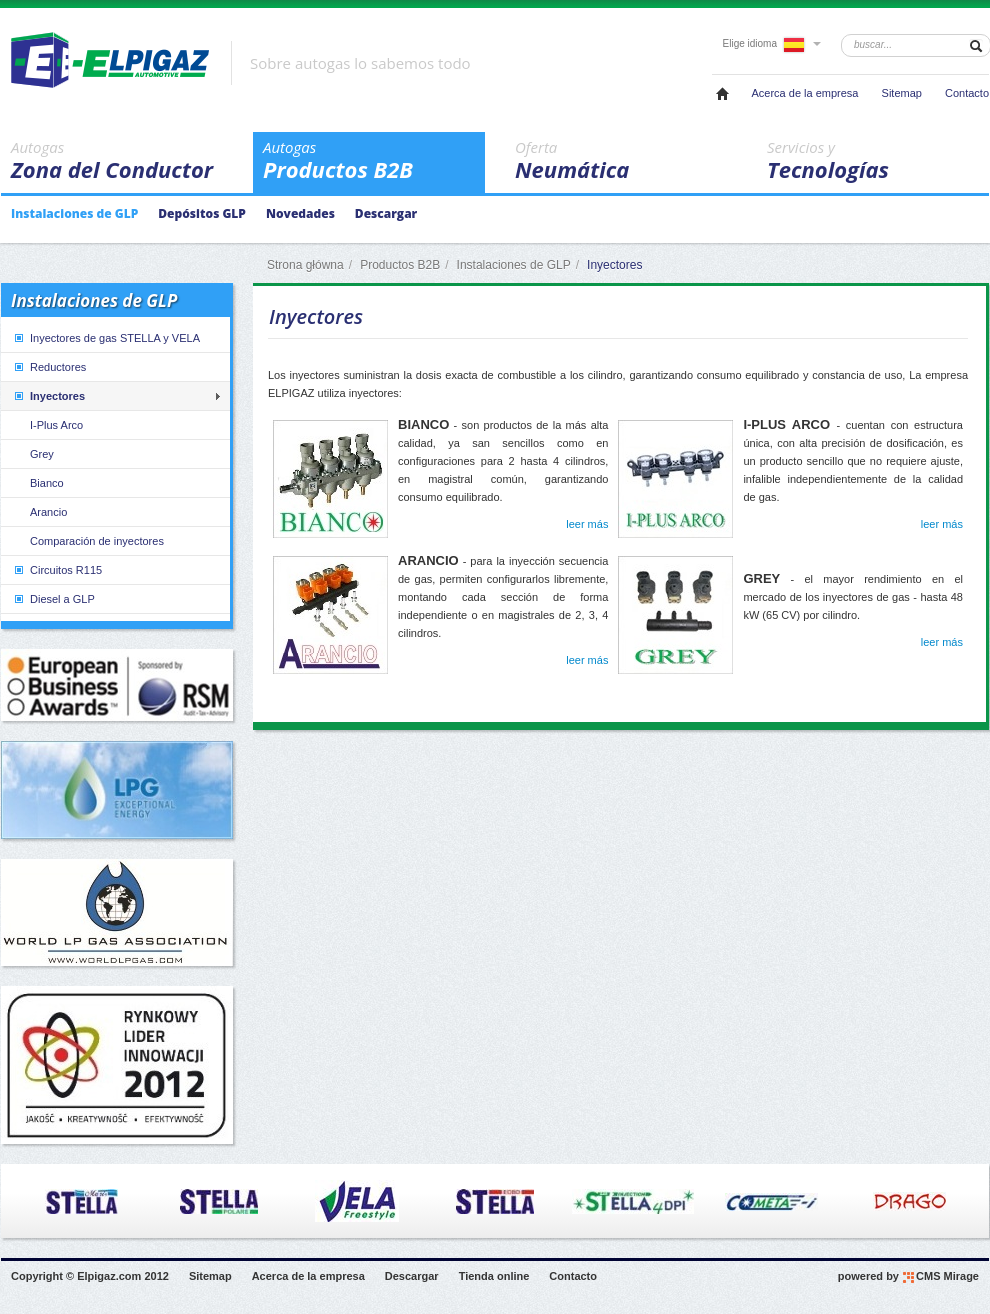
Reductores (49, 367)
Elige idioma (772, 43)
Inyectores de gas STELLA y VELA (106, 338)
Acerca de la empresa (804, 93)
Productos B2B (374, 161)
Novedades (300, 213)
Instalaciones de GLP (74, 213)
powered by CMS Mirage (908, 1277)
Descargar (386, 213)
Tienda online (494, 1276)
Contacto (967, 93)
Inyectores (48, 396)
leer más (587, 524)
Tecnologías (878, 161)
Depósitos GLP (202, 213)
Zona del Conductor (122, 161)
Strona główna (305, 265)
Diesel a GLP (53, 599)
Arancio (48, 512)
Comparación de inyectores (97, 541)
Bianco (47, 483)
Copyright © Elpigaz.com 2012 (90, 1276)
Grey (42, 454)
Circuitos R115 (57, 570)
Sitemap (902, 93)
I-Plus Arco (56, 425)
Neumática (626, 161)
